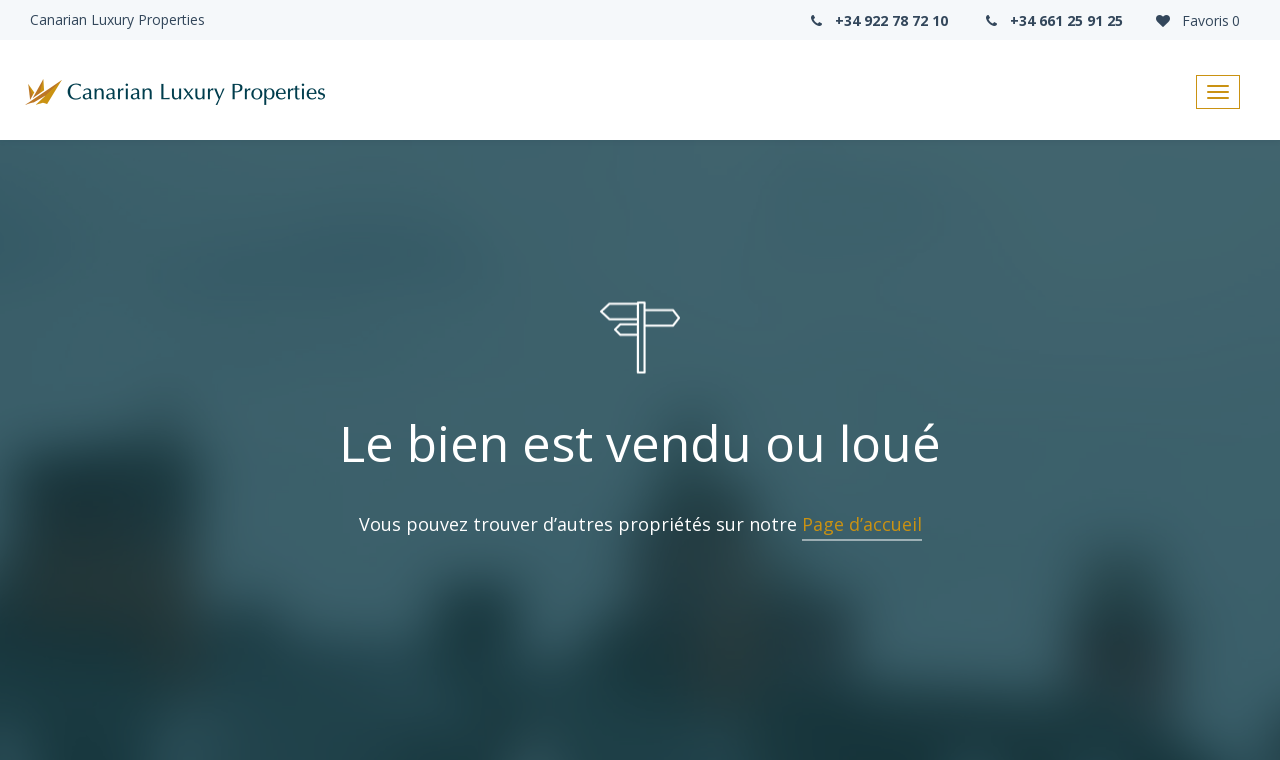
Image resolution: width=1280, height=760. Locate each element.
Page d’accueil (862, 524)
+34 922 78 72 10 (877, 20)
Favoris (1196, 20)
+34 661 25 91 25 (1053, 20)
